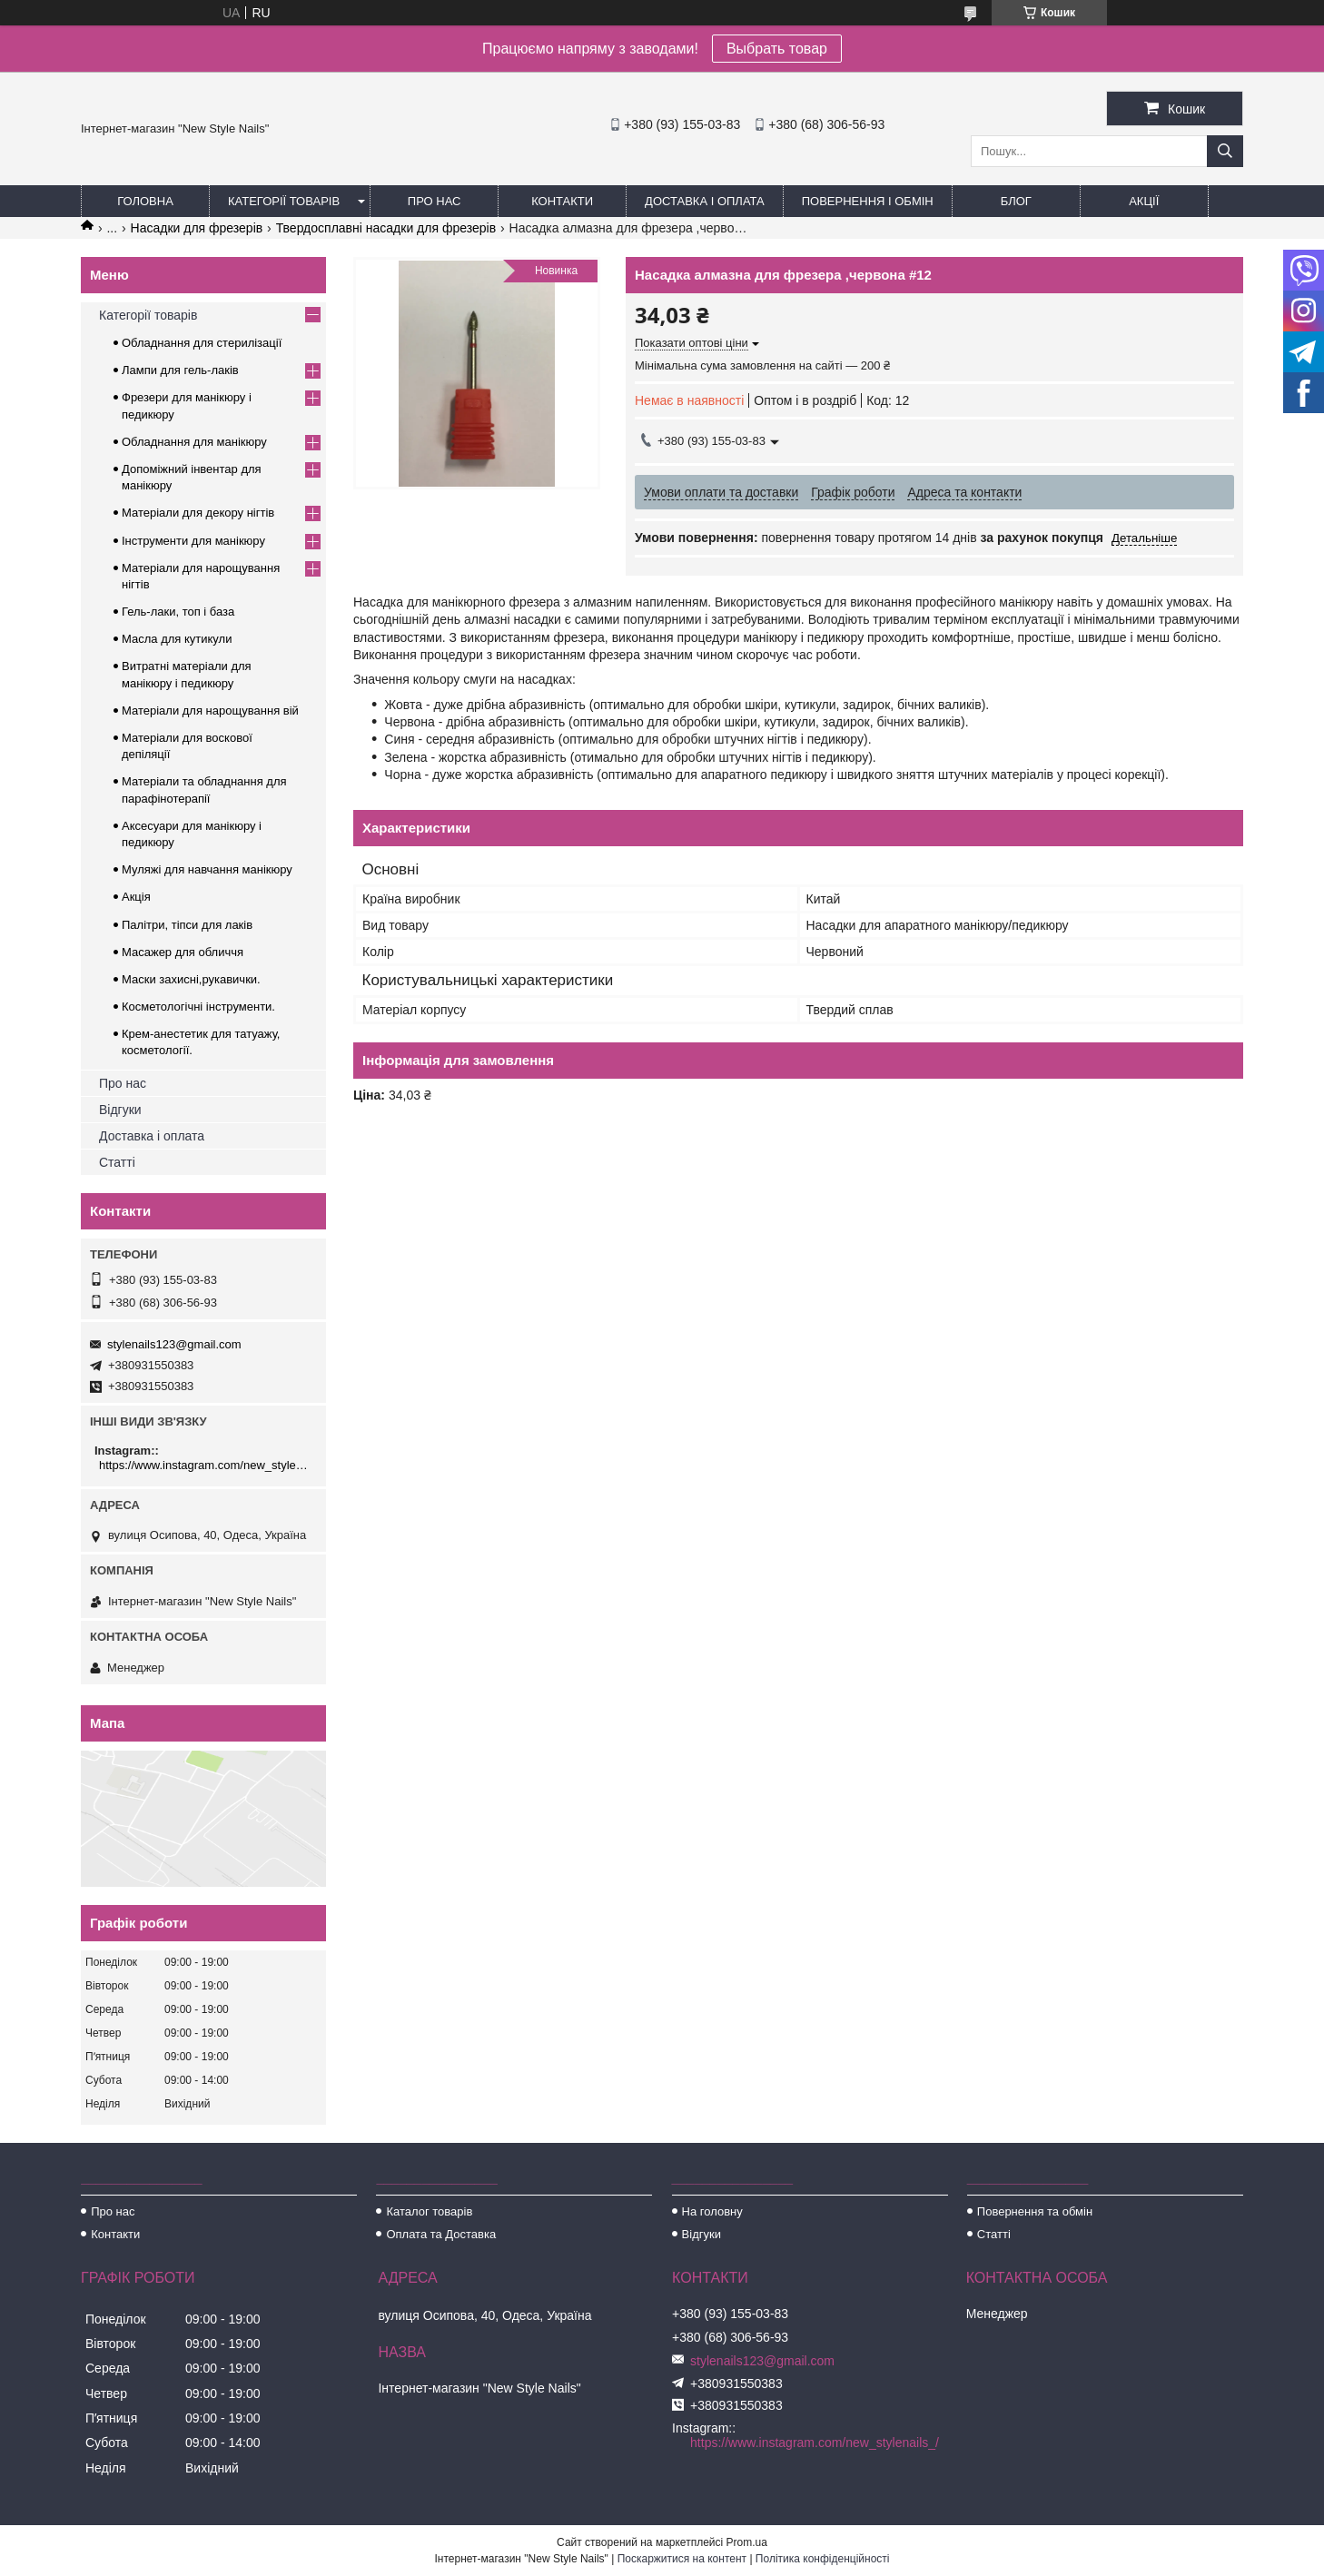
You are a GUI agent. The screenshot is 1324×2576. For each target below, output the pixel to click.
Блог (1016, 201)
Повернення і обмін (868, 201)
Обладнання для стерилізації (202, 343)
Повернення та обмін (1034, 2211)
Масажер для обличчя (182, 952)
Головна (145, 201)
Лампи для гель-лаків (180, 370)
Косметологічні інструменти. (198, 1006)
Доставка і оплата (705, 201)
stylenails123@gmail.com (174, 1344)
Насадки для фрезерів (197, 228)
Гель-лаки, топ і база (178, 611)
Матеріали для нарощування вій (210, 710)
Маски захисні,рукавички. (191, 979)
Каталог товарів (429, 2211)
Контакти (562, 201)
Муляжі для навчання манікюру (207, 869)
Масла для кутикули (177, 639)
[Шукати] (1225, 151)
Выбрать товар (776, 48)
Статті (117, 1162)
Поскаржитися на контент (682, 2558)
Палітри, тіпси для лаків (187, 925)
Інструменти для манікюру (193, 541)
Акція (136, 896)
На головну (712, 2211)
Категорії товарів (284, 201)
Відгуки (120, 1109)
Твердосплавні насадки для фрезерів (386, 228)
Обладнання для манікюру (194, 442)
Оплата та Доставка (441, 2234)
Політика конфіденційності (823, 2558)
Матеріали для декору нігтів (198, 512)
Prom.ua (746, 2542)
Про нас (434, 201)
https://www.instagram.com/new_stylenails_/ (205, 1465)
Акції (1144, 201)
